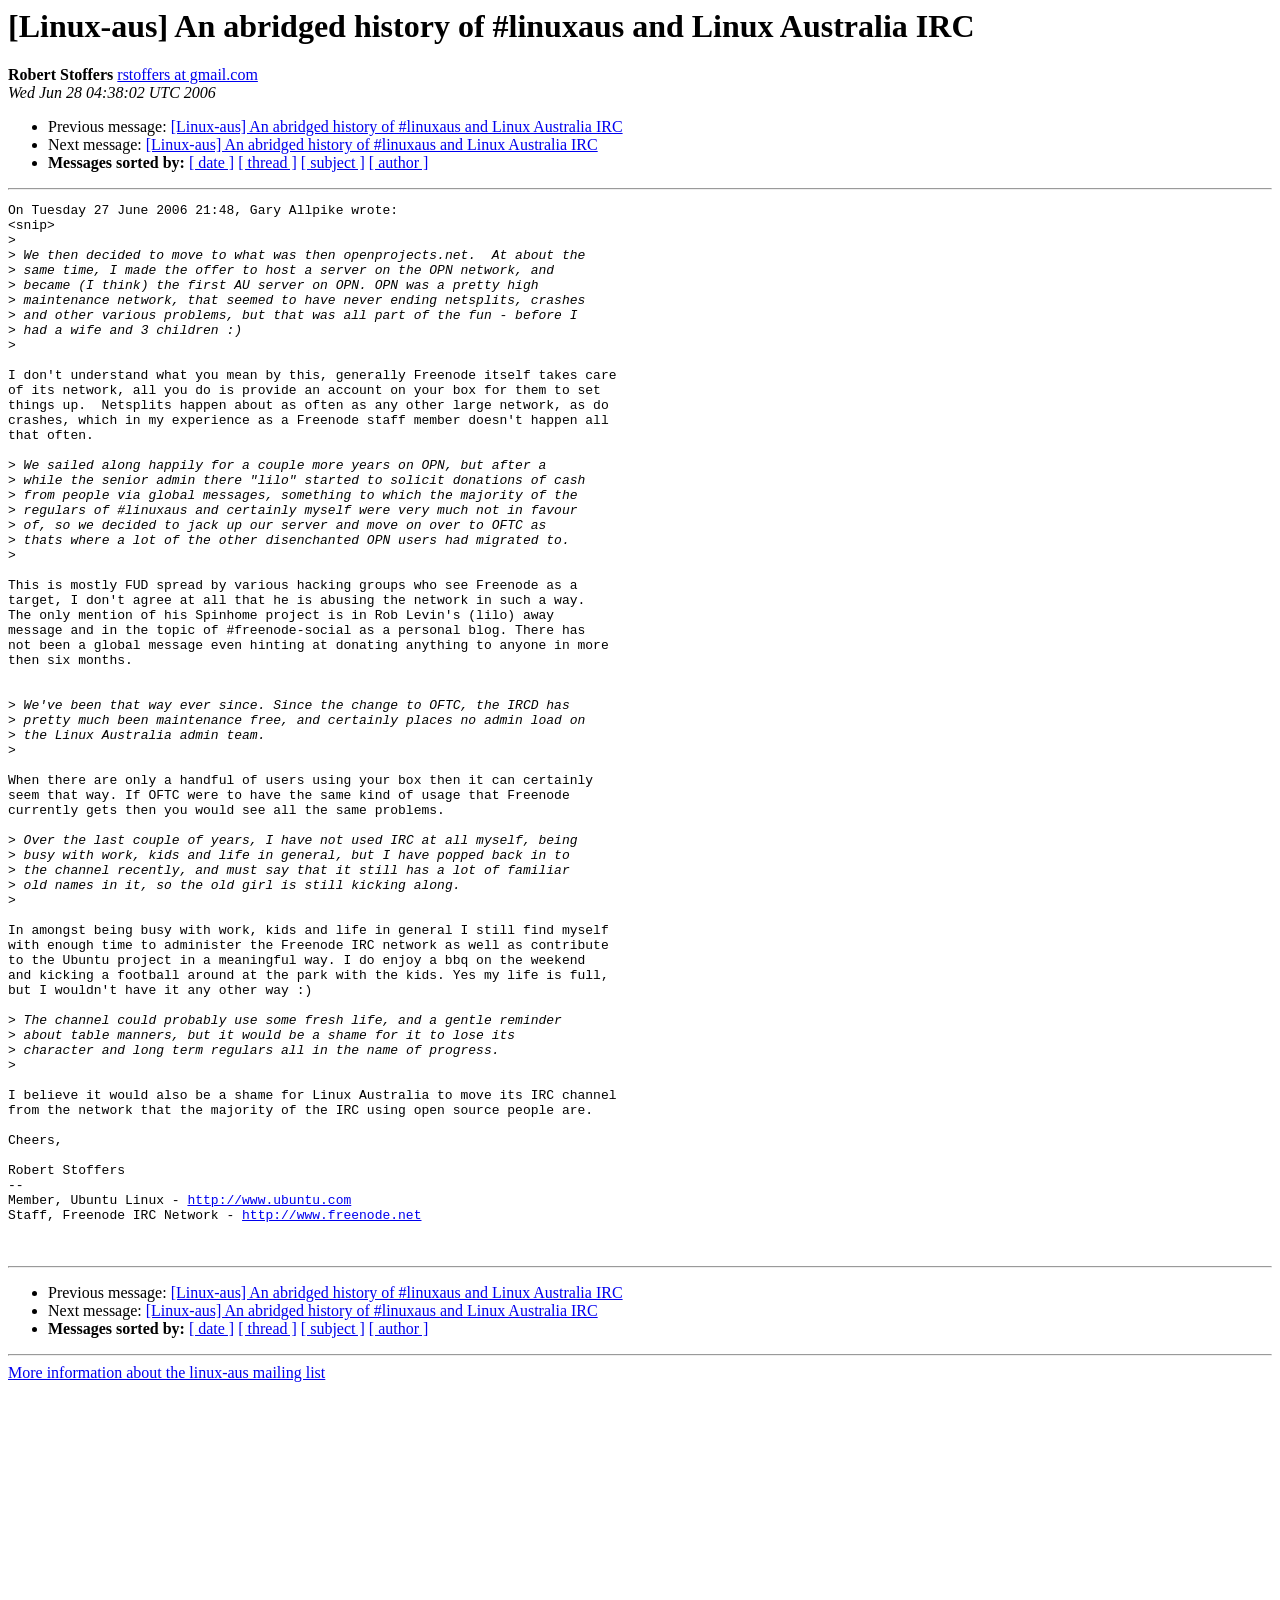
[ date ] (211, 162)
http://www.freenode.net (331, 1418)
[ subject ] (333, 162)
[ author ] (399, 162)
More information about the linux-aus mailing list (166, 1582)
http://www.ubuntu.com (269, 1400)
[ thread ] (267, 162)
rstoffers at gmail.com (187, 74)
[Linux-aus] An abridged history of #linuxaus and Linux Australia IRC (397, 126)
